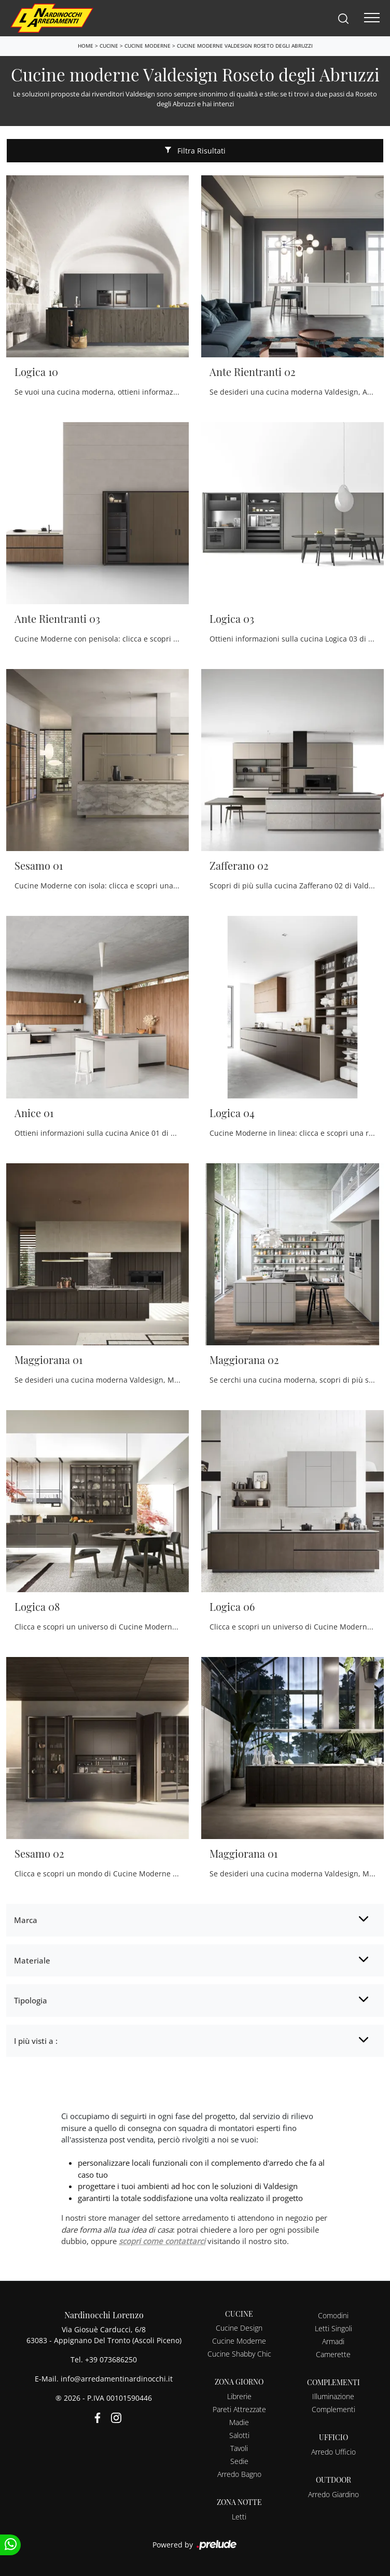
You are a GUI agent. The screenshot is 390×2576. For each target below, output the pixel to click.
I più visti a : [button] (36, 2041)
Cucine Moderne (147, 45)
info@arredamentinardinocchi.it (117, 2379)
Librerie (239, 2396)
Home (85, 45)
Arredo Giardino (333, 2494)
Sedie (239, 2461)
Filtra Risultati (195, 151)
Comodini (333, 2315)
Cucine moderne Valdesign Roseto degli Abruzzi (245, 45)
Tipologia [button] (30, 2000)
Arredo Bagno (239, 2474)
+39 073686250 (111, 2359)
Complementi (333, 2409)
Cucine (109, 45)
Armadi (333, 2341)
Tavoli (239, 2448)
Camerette (333, 2354)
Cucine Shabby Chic (239, 2354)
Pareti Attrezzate (239, 2409)
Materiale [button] (32, 1960)
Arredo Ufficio (333, 2452)
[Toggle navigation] (372, 18)
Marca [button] (25, 1920)
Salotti (239, 2435)
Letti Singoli (333, 2328)
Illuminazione (333, 2396)
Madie (239, 2422)
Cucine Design (239, 2328)
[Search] (343, 17)
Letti (239, 2517)
